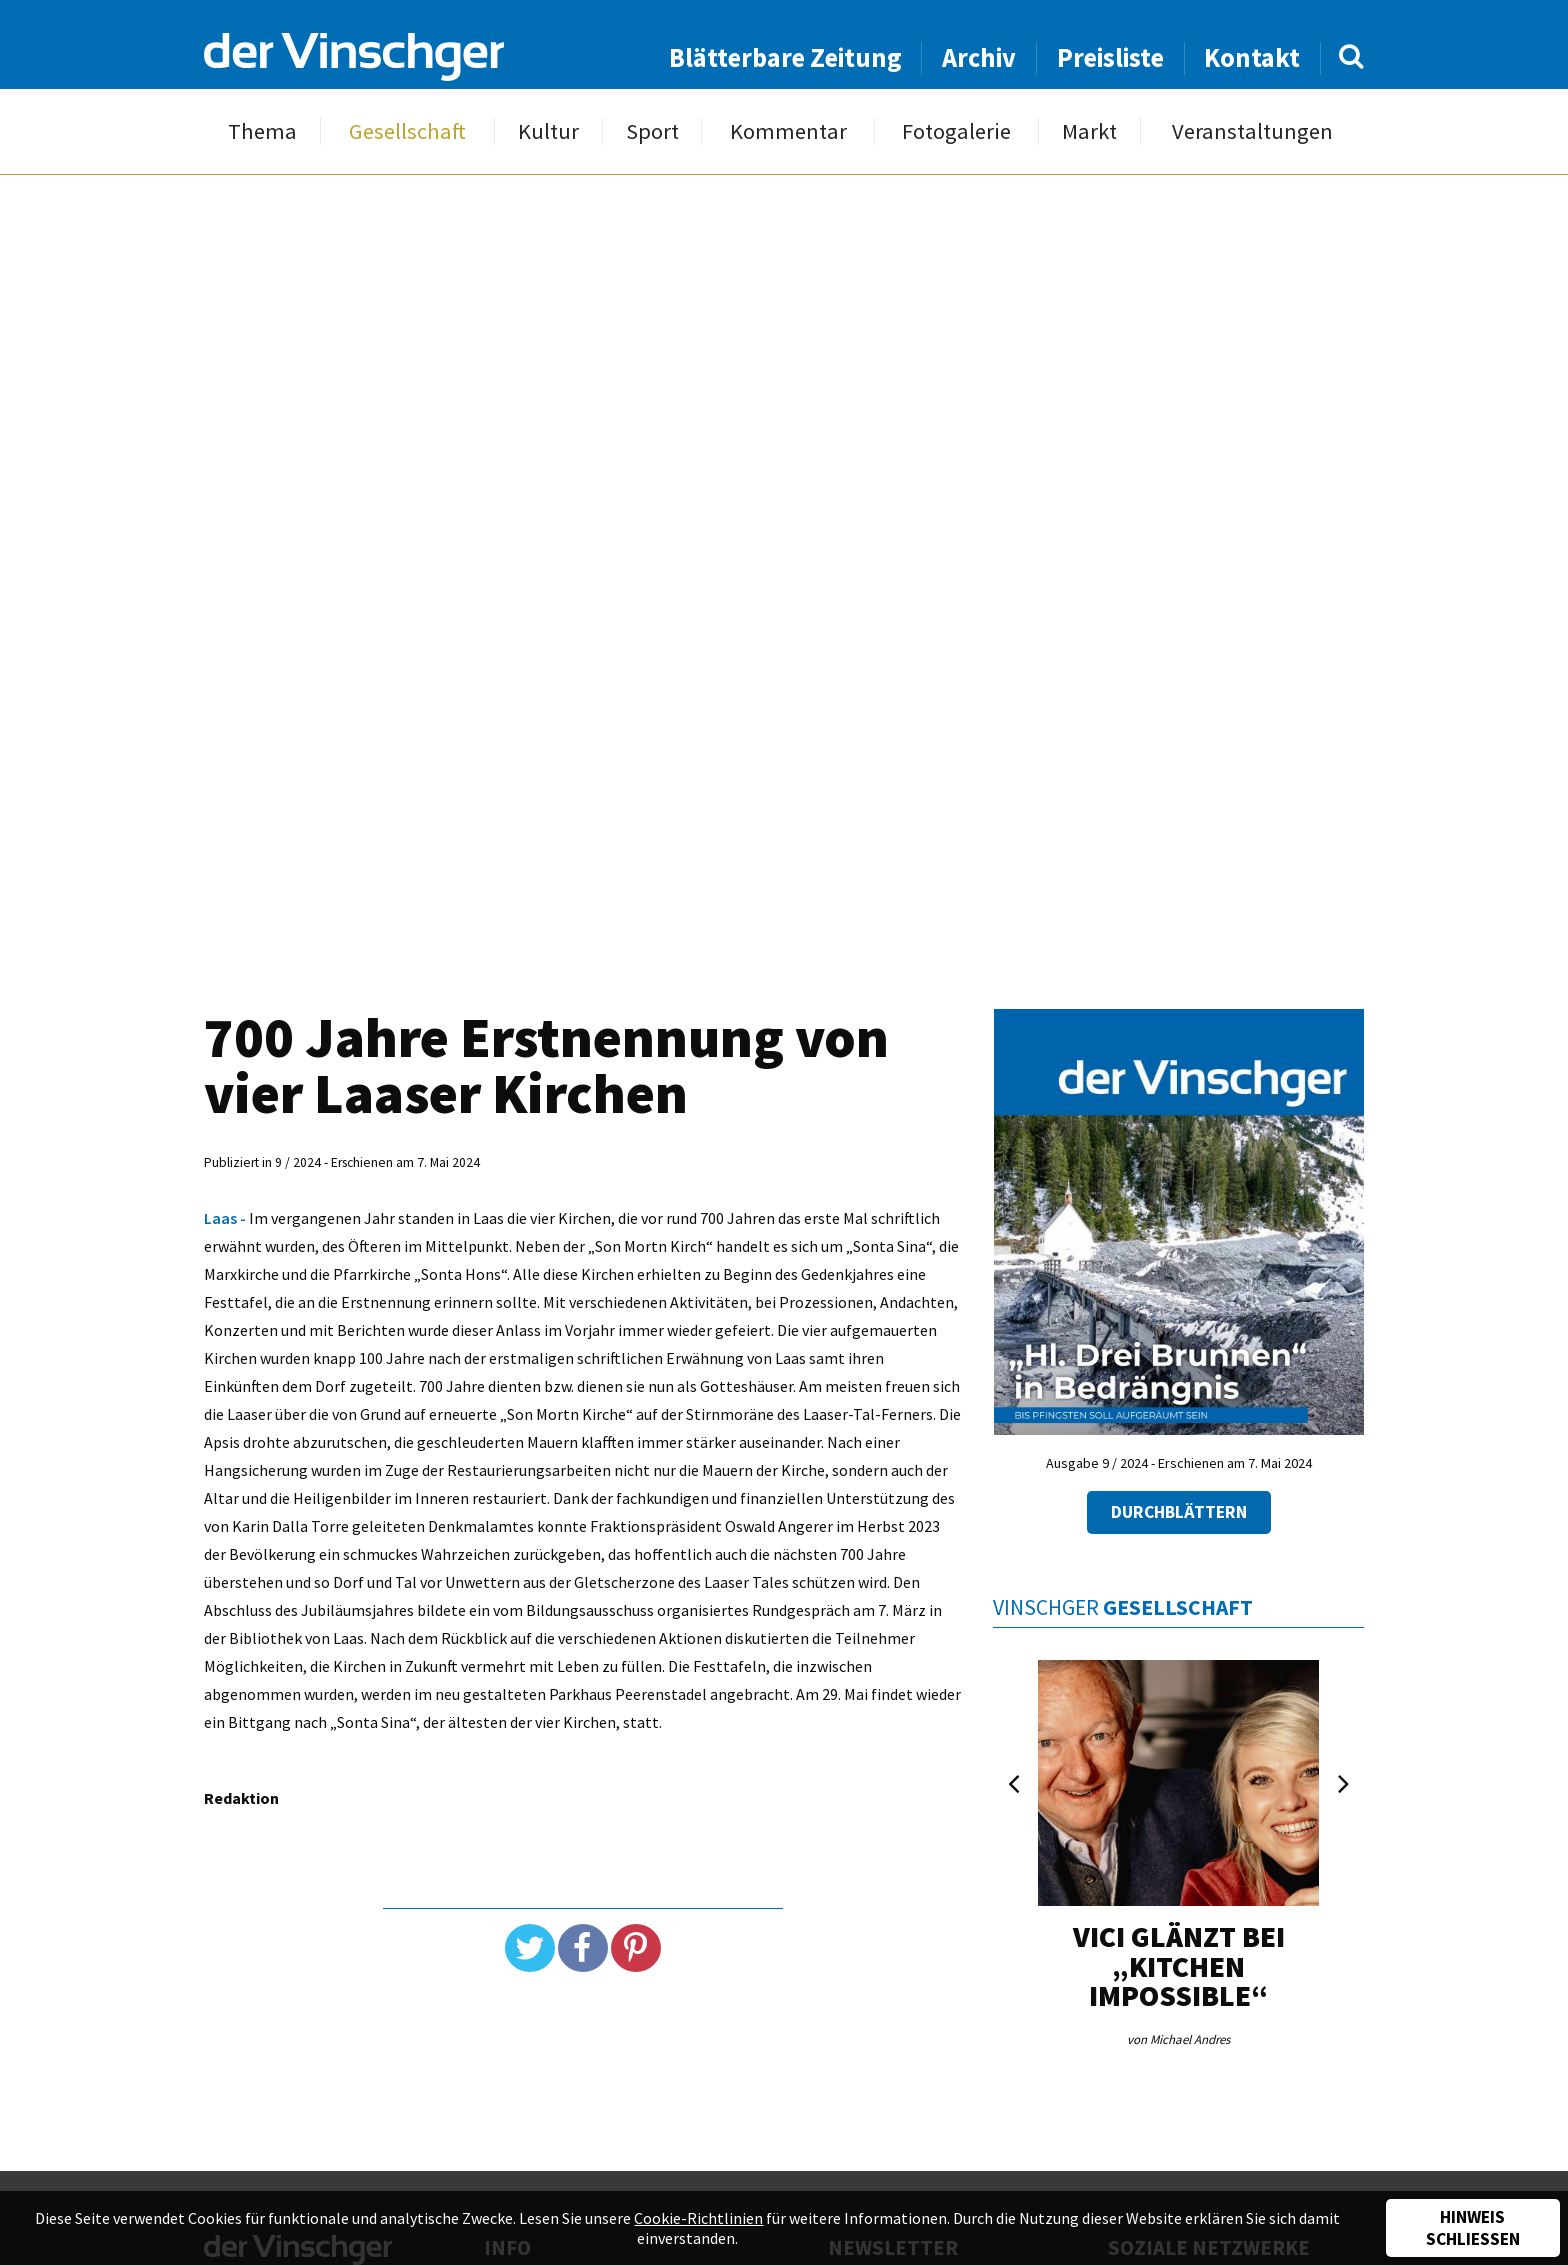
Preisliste (1110, 57)
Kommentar (788, 131)
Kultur (548, 131)
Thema (262, 131)
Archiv (979, 57)
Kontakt (1252, 57)
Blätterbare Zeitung (785, 57)
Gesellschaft (407, 131)
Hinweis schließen (1473, 2228)
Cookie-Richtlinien (698, 2218)
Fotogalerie (956, 131)
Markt (1089, 131)
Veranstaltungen (1252, 131)
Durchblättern (1179, 1512)
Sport (652, 131)
